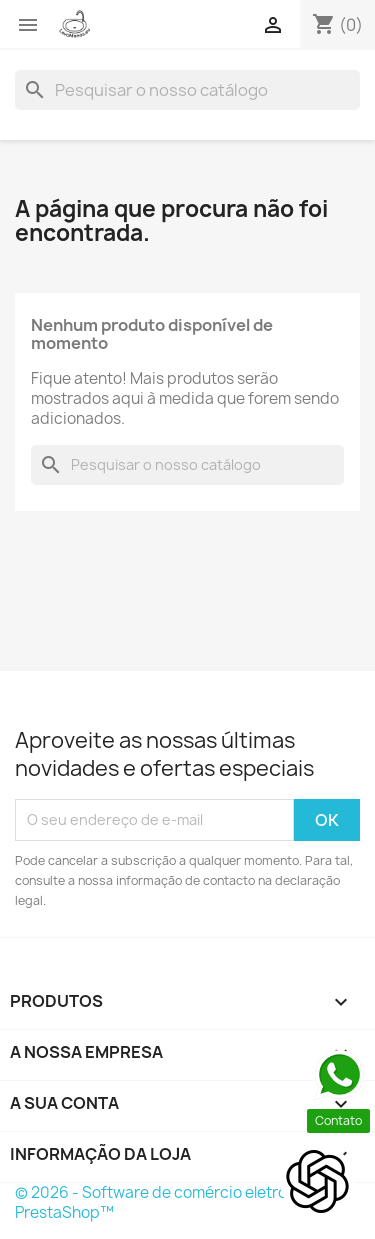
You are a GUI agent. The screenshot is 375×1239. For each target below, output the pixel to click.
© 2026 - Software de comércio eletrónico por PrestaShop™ (180, 1202)
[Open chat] (317, 1181)
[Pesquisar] (187, 90)
